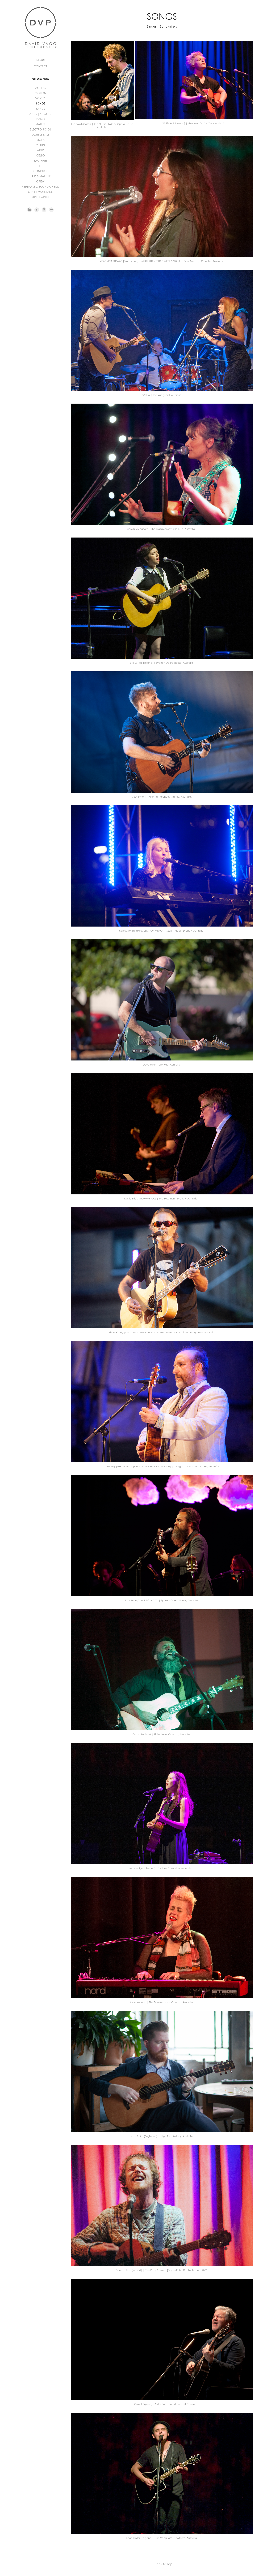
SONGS (40, 103)
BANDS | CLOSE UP (40, 114)
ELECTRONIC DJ (40, 129)
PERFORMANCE (40, 78)
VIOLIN (40, 145)
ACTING (40, 88)
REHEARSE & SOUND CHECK (40, 186)
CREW (40, 181)
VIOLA (40, 140)
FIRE (40, 166)
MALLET (40, 124)
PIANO (40, 119)
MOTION (40, 93)
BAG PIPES (40, 160)
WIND (40, 150)
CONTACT (40, 66)
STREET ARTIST (40, 197)
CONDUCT (40, 171)
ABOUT (40, 60)
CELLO (40, 155)
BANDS (40, 108)
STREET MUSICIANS (40, 192)
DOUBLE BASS (40, 134)
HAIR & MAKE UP (40, 176)
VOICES (40, 98)
